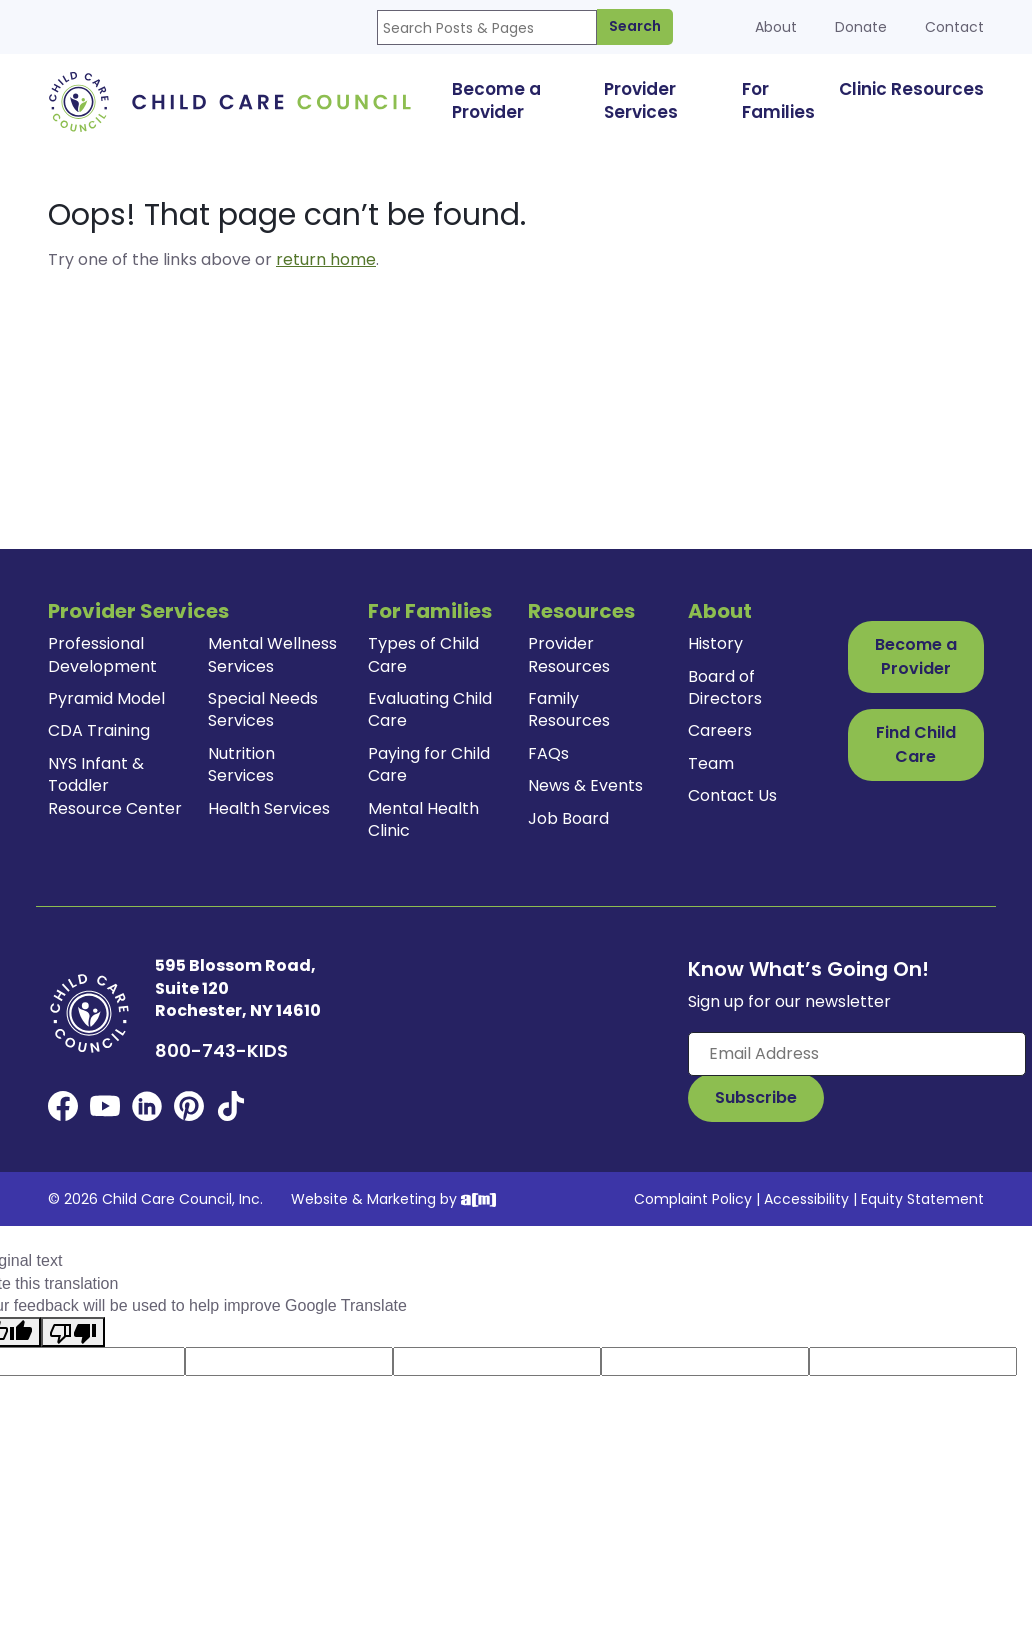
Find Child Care (916, 744)
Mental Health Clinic (423, 819)
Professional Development (102, 654)
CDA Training (99, 730)
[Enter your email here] (857, 1054)
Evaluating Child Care (430, 709)
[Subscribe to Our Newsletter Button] (756, 1098)
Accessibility (806, 1199)
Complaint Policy (693, 1199)
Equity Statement (922, 1199)
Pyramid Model (106, 698)
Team (711, 763)
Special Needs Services (263, 709)
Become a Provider (916, 656)
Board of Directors (725, 687)
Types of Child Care (423, 654)
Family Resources (569, 709)
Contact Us (732, 795)
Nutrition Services (241, 764)
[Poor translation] (73, 1332)
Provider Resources (569, 654)
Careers (720, 730)
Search (635, 26)
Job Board (568, 818)
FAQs (548, 753)
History (715, 643)
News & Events (585, 785)
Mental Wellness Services (272, 654)
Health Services (269, 808)
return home (326, 259)
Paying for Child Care (429, 764)
